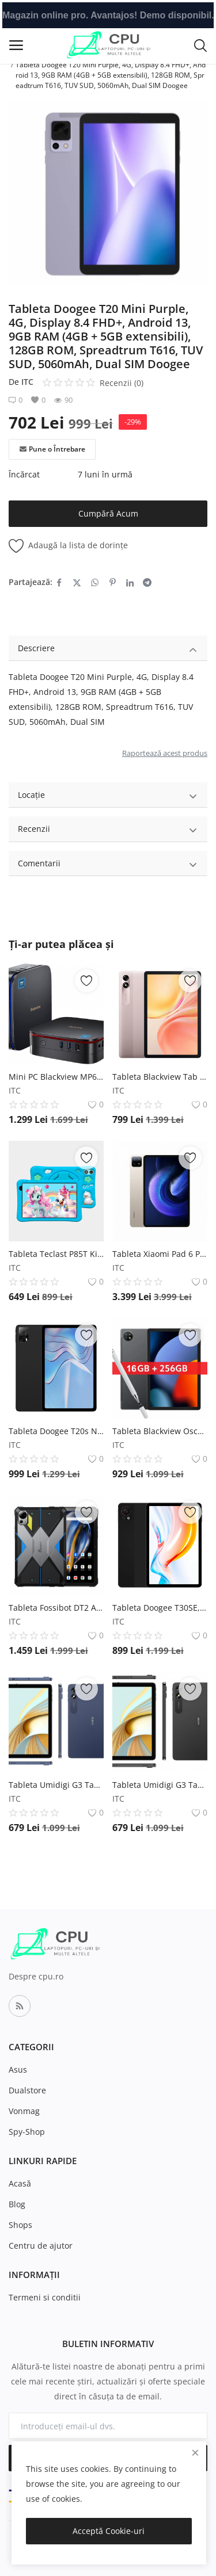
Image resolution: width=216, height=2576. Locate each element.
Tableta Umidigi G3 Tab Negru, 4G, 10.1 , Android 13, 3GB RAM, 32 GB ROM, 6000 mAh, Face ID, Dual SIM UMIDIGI (159, 1784)
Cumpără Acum (108, 513)
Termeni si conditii (45, 2297)
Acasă (20, 2183)
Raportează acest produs (164, 753)
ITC (27, 381)
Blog (17, 2204)
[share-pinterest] (112, 582)
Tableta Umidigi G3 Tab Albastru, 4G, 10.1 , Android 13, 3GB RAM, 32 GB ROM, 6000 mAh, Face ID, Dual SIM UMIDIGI (56, 1784)
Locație (108, 796)
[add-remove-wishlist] (86, 980)
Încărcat (24, 474)
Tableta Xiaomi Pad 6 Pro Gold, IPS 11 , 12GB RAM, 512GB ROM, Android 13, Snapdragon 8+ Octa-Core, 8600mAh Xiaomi (159, 1253)
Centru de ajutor (41, 2245)
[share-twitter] (77, 582)
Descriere (108, 650)
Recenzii (108, 830)
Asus (18, 2069)
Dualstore (27, 2090)
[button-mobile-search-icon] (200, 45)
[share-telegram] (147, 582)
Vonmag (24, 2110)
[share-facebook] (59, 582)
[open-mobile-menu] (16, 45)
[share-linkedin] (130, 582)
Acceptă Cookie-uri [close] (109, 2530)
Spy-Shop (27, 2131)
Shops (20, 2224)
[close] (195, 2452)
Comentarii (108, 865)
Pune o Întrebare (52, 449)
